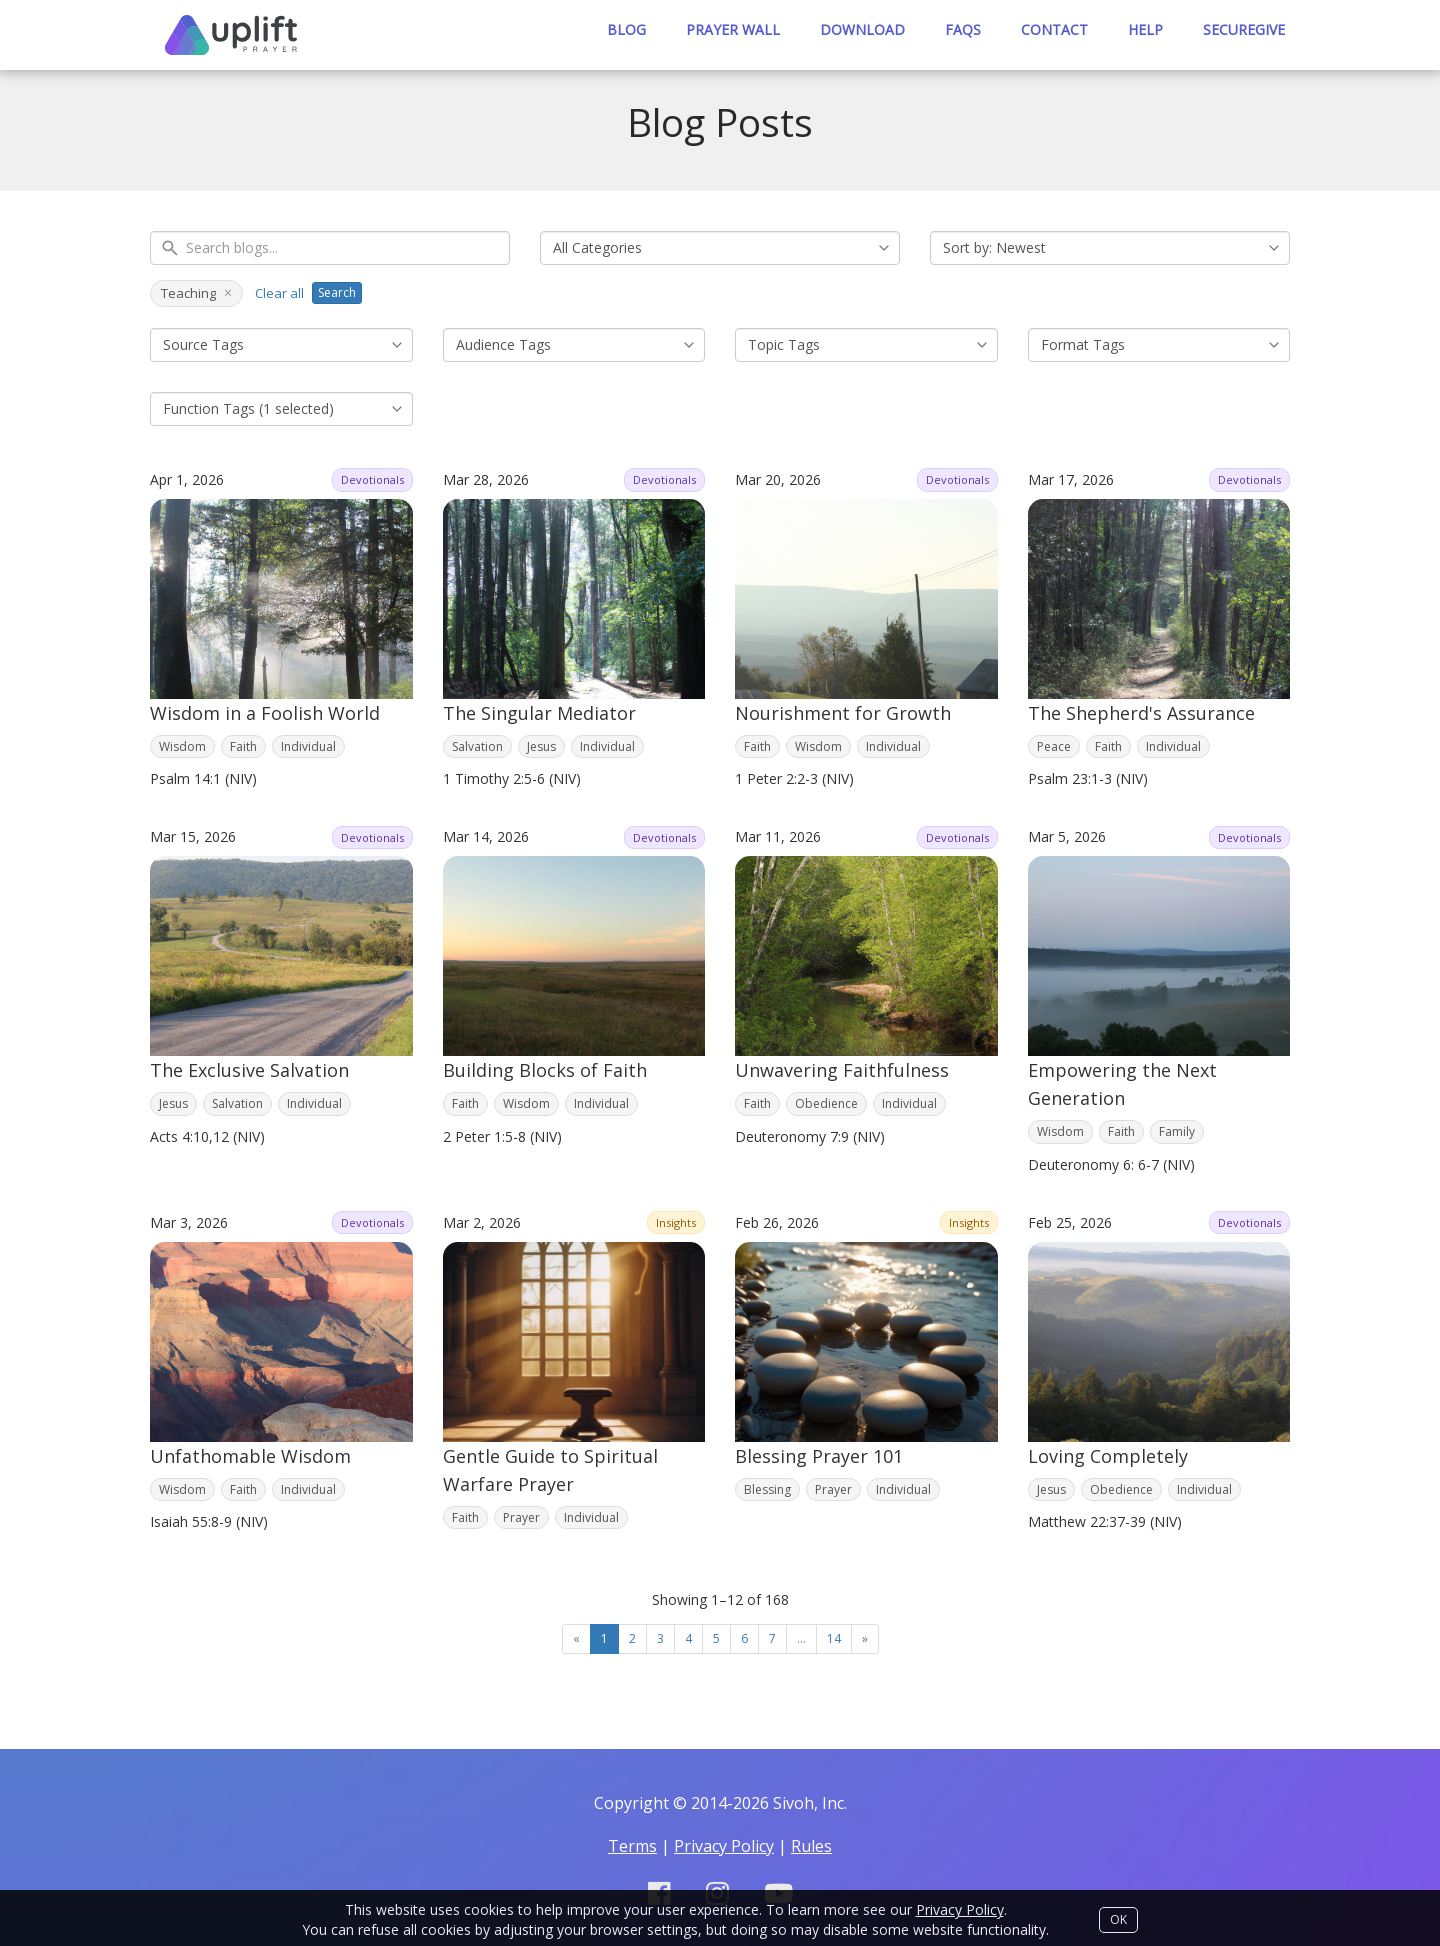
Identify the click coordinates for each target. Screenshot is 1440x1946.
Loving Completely (1108, 1456)
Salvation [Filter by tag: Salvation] (477, 746)
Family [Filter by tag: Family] (1177, 1131)
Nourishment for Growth (843, 713)
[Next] (865, 1639)
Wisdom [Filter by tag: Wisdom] (182, 746)
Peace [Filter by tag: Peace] (1054, 746)
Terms (632, 1846)
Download (862, 29)
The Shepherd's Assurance (1141, 713)
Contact (1054, 29)
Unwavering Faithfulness (842, 1070)
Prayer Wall (733, 29)
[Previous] (576, 1639)
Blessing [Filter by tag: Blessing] (767, 1489)
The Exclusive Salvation (249, 1070)
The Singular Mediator (539, 713)
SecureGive (1244, 29)
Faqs (963, 29)
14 (834, 1638)
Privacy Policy (960, 1909)
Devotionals (372, 479)
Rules (811, 1846)
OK (1118, 1919)
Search (337, 292)
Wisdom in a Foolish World (265, 713)
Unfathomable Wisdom (250, 1456)
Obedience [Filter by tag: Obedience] (826, 1103)
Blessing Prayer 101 (819, 1456)
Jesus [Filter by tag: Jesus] (541, 746)
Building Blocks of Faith (545, 1070)
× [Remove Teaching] (228, 293)
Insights (676, 1222)
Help (1145, 29)
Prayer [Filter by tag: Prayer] (521, 1517)
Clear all (279, 293)
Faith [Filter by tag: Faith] (243, 746)
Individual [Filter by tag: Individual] (308, 746)
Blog (626, 29)
